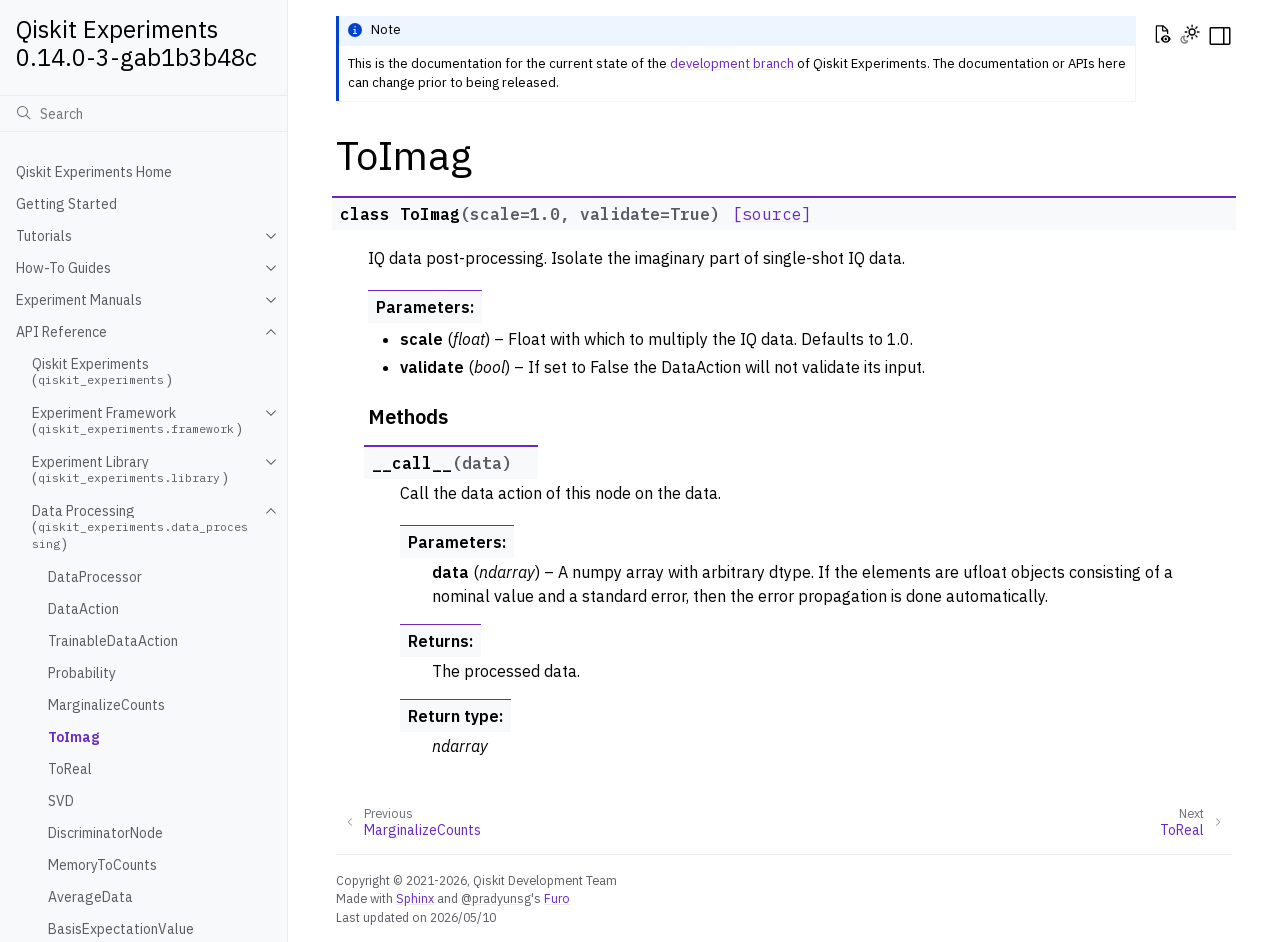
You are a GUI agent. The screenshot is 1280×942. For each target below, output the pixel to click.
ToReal (70, 769)
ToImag (73, 737)
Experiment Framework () (137, 421)
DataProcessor (95, 577)
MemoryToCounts (102, 865)
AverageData (90, 897)
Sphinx (415, 898)
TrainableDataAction (113, 641)
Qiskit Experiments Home (94, 172)
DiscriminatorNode (105, 833)
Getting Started (66, 204)
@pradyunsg (496, 898)
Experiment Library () (130, 470)
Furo (557, 898)
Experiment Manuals (79, 300)
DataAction (83, 609)
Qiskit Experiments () (102, 372)
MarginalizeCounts (106, 705)
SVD (61, 801)
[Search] (143, 113)
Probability (82, 673)
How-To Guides (63, 268)
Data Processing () (140, 527)
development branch (732, 63)
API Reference (61, 332)
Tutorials (44, 236)
